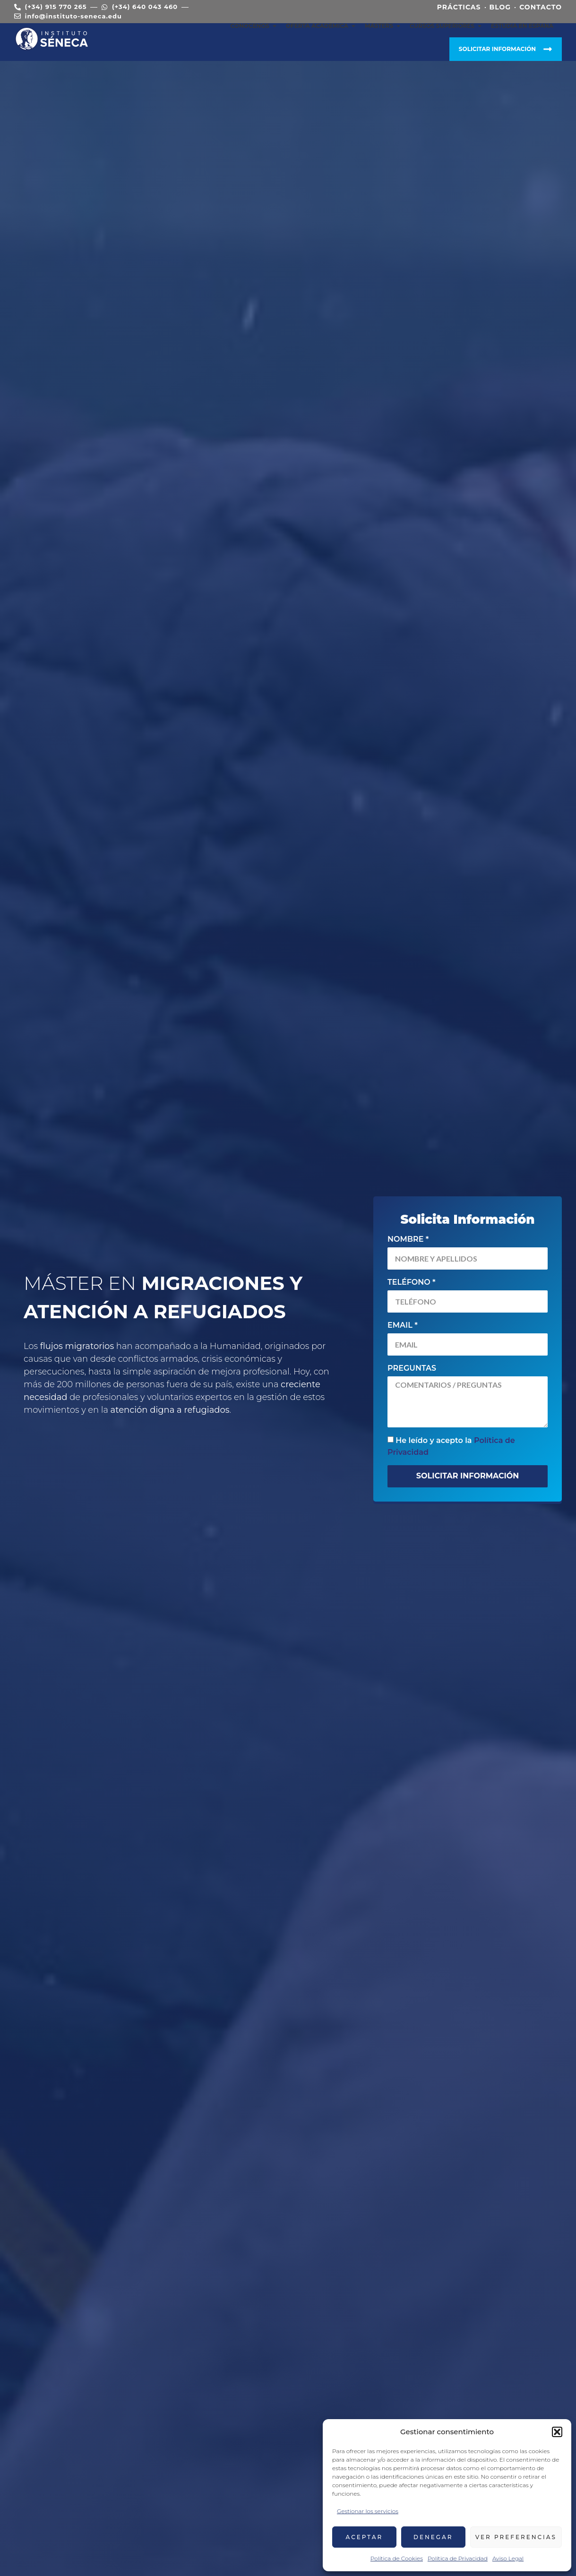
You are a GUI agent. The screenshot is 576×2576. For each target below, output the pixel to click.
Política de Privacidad (458, 2558)
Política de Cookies (396, 2558)
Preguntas (411, 1368)
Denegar (433, 2537)
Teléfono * (411, 1282)
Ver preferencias (516, 2537)
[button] (557, 2432)
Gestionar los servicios (367, 2511)
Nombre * (408, 1239)
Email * (402, 1325)
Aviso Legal (508, 2558)
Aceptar (364, 2537)
